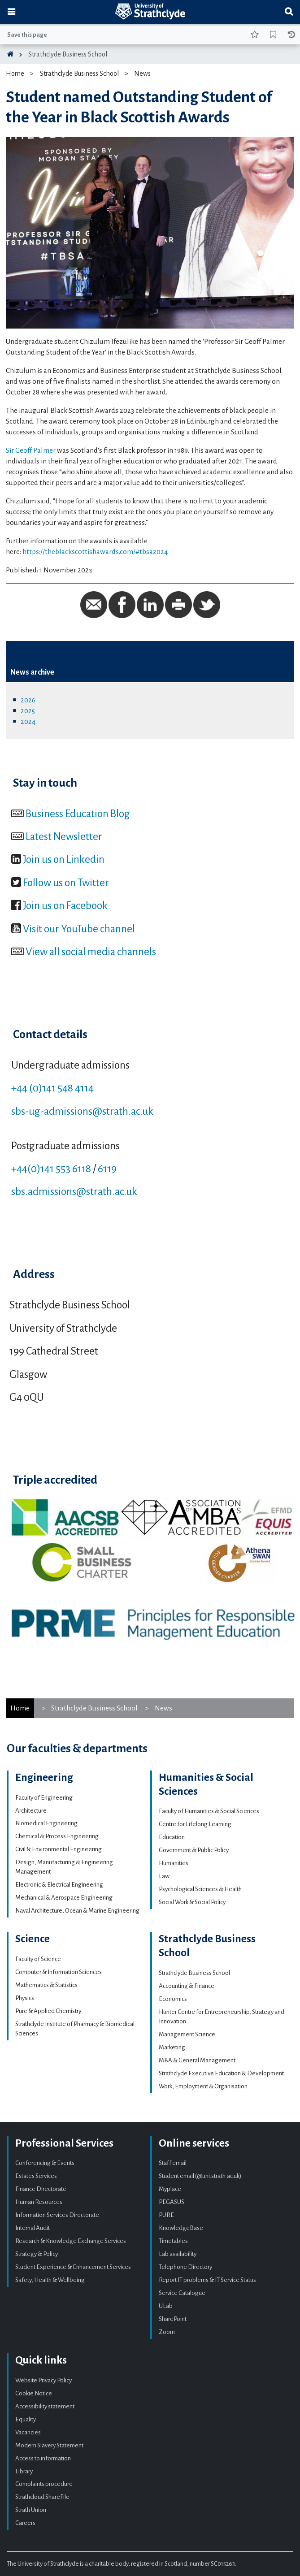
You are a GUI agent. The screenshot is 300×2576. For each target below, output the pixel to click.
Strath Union (30, 2510)
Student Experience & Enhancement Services (73, 2267)
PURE (166, 2215)
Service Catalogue (182, 2293)
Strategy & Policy (36, 2254)
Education (172, 1837)
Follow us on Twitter (66, 882)
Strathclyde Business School (67, 54)
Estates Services (36, 2176)
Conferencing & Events (44, 2163)
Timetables (173, 2241)
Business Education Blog (78, 813)
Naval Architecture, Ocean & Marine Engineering (77, 1910)
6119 (107, 1168)
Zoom (167, 2332)
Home (15, 73)
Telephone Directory (185, 2267)
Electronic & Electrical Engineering (59, 1884)
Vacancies (28, 2432)
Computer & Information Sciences (58, 1972)
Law (164, 1876)
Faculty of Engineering (44, 1797)
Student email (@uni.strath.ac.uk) (200, 2176)
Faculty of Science (38, 1959)
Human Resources (38, 2202)
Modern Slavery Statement (49, 2445)
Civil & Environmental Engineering (58, 1849)
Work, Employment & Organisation (203, 2086)
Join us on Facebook (65, 905)
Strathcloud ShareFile (42, 2497)
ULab (166, 2306)
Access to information (43, 2458)
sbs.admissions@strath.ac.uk (74, 1191)
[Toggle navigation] (11, 12)
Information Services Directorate (57, 2215)
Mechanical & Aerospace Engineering (64, 1897)
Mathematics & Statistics (46, 1985)
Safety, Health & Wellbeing (50, 2280)
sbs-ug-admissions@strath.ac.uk (82, 1111)
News (142, 73)
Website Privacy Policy (43, 2380)
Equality (25, 2419)
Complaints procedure (44, 2484)
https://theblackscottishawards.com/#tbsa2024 (95, 551)
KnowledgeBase (181, 2228)
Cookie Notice (33, 2393)
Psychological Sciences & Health (200, 1889)
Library (24, 2471)
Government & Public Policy (194, 1850)
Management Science (187, 2034)
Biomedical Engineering (46, 1823)
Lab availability (177, 2254)
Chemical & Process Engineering (57, 1836)
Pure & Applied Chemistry (48, 2011)
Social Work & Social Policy (192, 1902)
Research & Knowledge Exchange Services (70, 2241)
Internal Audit (32, 2228)
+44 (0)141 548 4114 (52, 1088)
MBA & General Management (197, 2060)
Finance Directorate (40, 2189)
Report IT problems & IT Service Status (207, 2280)
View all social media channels (91, 951)
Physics (24, 1998)
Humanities (173, 1863)
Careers (25, 2523)
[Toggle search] (289, 12)
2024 (28, 721)
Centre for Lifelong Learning (195, 1824)
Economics (173, 1999)
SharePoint (173, 2319)
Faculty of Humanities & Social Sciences (209, 1811)
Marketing (172, 2047)
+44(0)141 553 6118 (51, 1168)
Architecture (31, 1810)
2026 (28, 700)
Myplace (170, 2189)
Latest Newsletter (64, 836)
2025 (28, 710)
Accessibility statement (44, 2406)
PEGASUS (171, 2202)
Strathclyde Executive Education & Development (221, 2073)
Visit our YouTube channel (79, 929)
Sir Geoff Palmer (31, 450)
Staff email (173, 2163)
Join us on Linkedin (63, 859)
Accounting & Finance (186, 1986)
